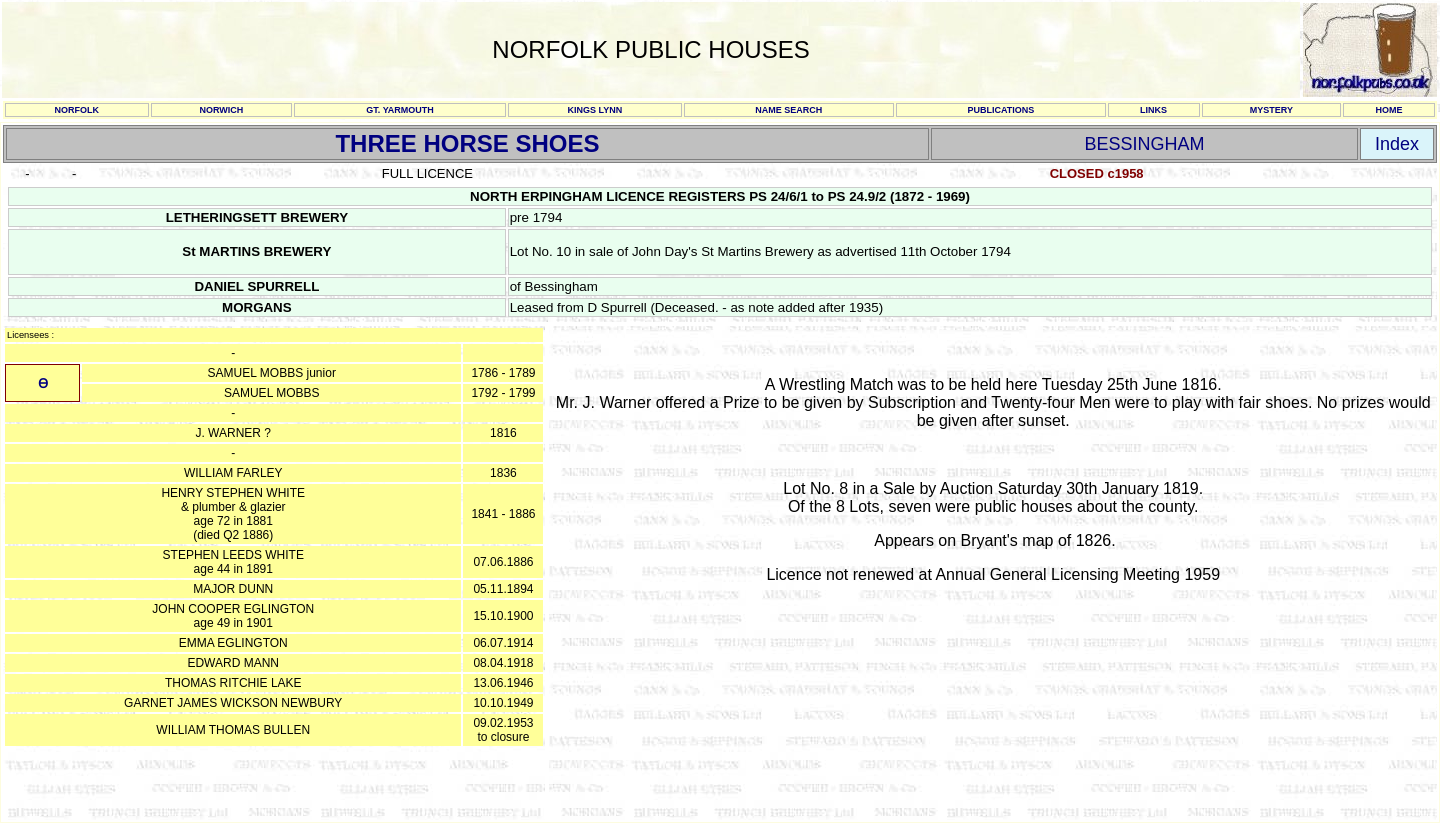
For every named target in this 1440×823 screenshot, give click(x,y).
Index (1397, 144)
